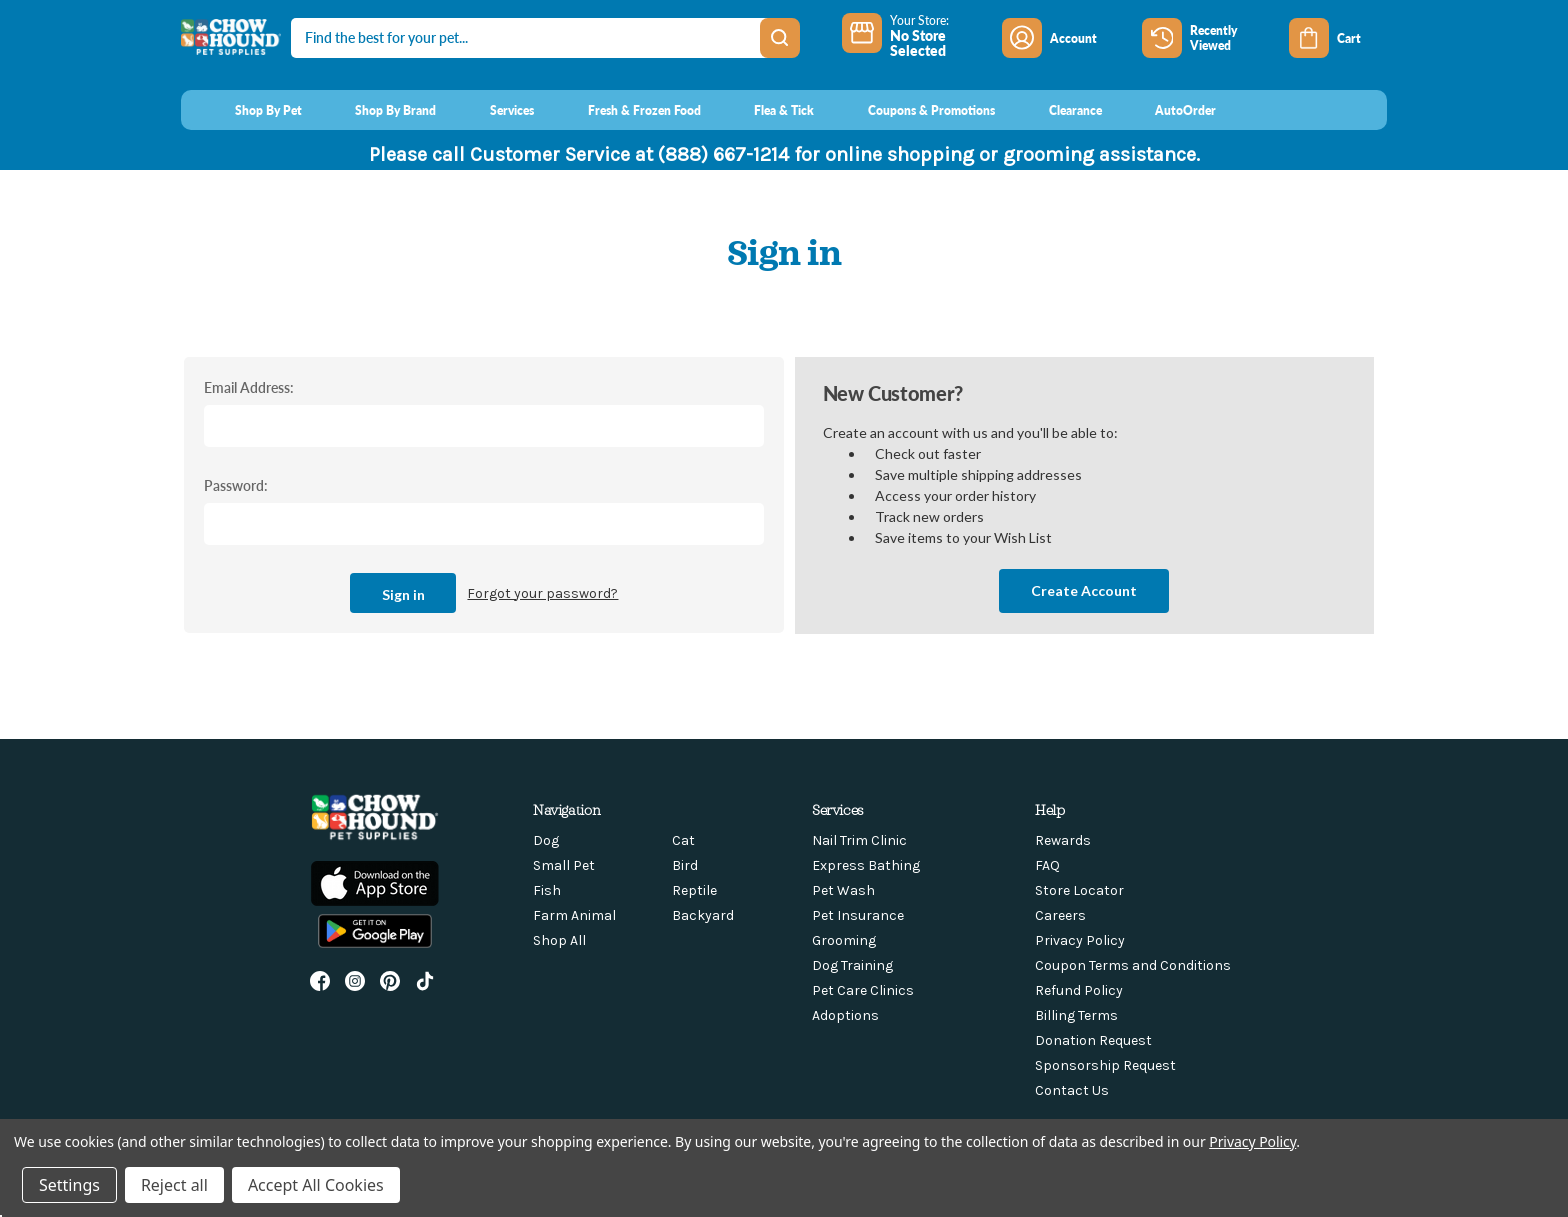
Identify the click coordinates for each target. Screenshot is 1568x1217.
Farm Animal (574, 915)
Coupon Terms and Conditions (1133, 965)
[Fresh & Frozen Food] (625, 110)
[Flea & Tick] (766, 110)
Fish (547, 890)
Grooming (844, 940)
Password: (236, 485)
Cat (683, 840)
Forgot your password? (542, 593)
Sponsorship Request (1105, 1065)
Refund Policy (1079, 990)
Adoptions (845, 1015)
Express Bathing (866, 865)
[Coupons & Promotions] (912, 110)
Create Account (1084, 590)
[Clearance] (1056, 110)
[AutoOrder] (1167, 110)
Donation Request (1093, 1040)
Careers (1060, 915)
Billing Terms (1076, 1015)
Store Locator (1079, 890)
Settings (69, 1185)
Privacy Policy (1080, 940)
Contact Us (1072, 1090)
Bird (685, 865)
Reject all (174, 1185)
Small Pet (564, 865)
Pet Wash (843, 890)
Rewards (1063, 840)
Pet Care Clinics (863, 990)
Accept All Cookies (316, 1185)
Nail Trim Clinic (859, 840)
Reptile (694, 890)
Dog (546, 840)
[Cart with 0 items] (1338, 38)
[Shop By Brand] (377, 110)
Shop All (559, 940)
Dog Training (852, 965)
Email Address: (249, 387)
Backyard (703, 915)
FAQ (1047, 865)
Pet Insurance (858, 915)
